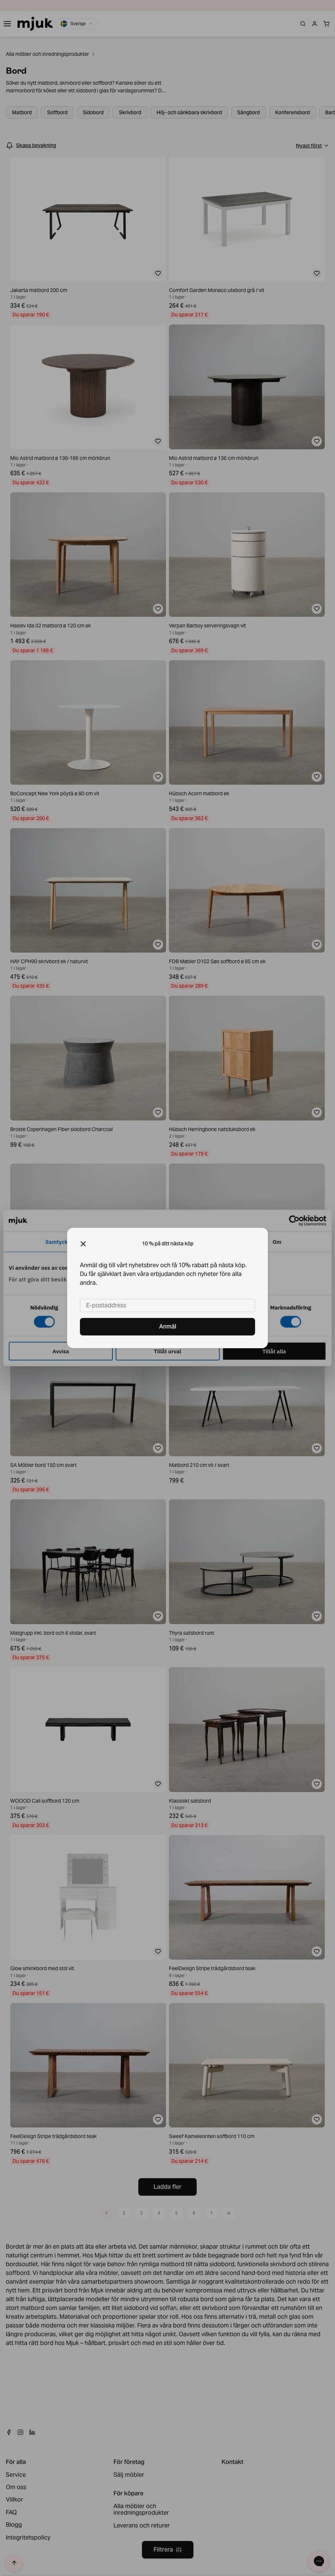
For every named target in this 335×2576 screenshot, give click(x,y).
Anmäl (167, 1326)
